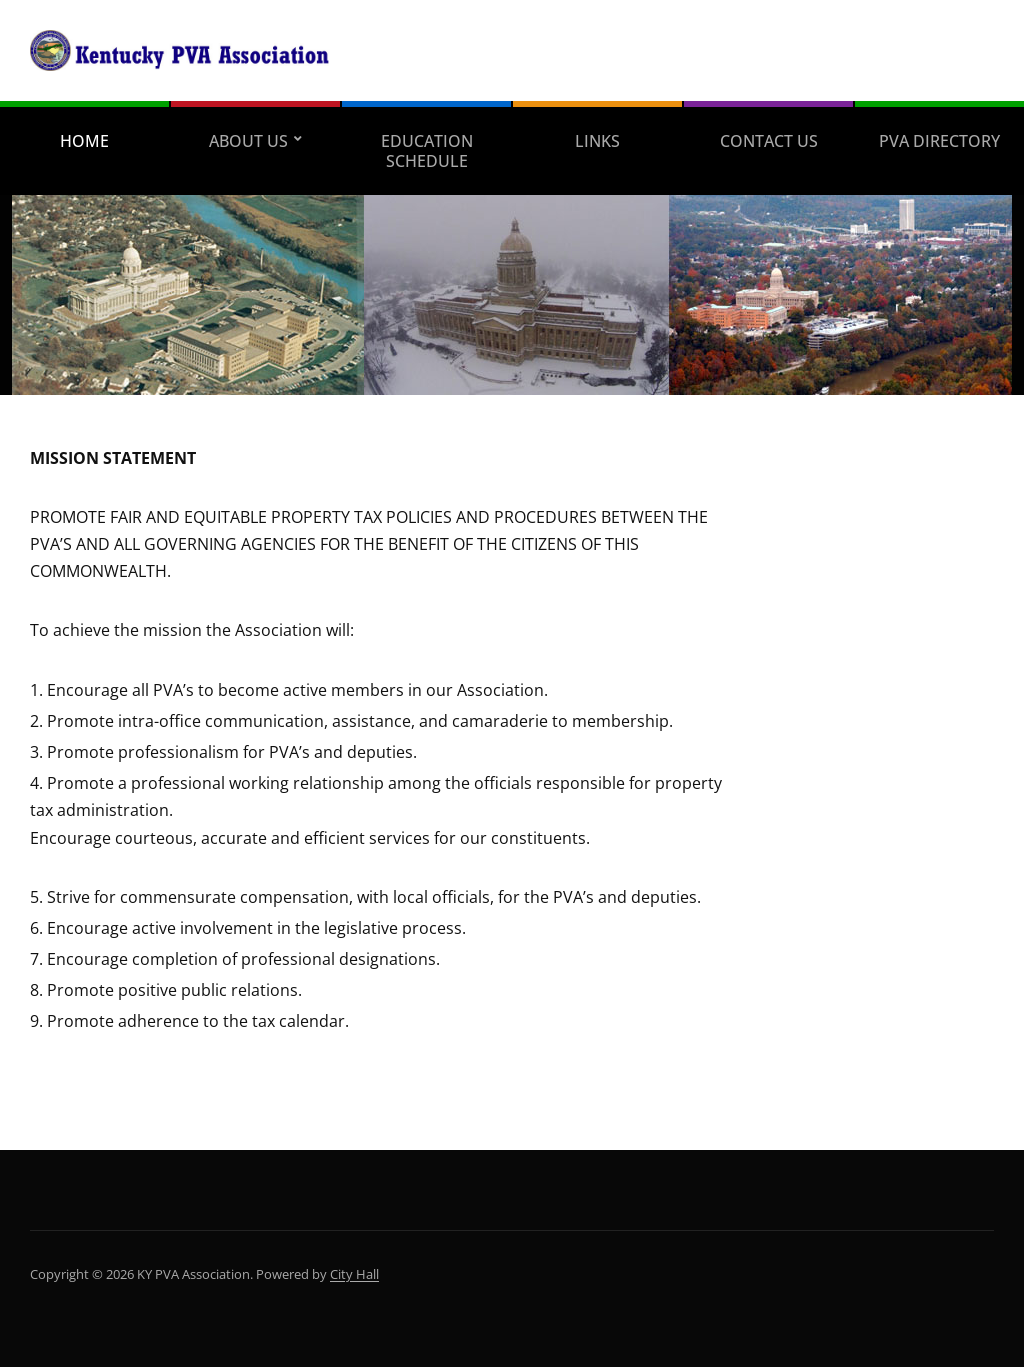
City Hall (354, 1274)
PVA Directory (939, 141)
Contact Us (769, 141)
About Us (248, 141)
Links (597, 141)
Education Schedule (427, 151)
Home (84, 141)
